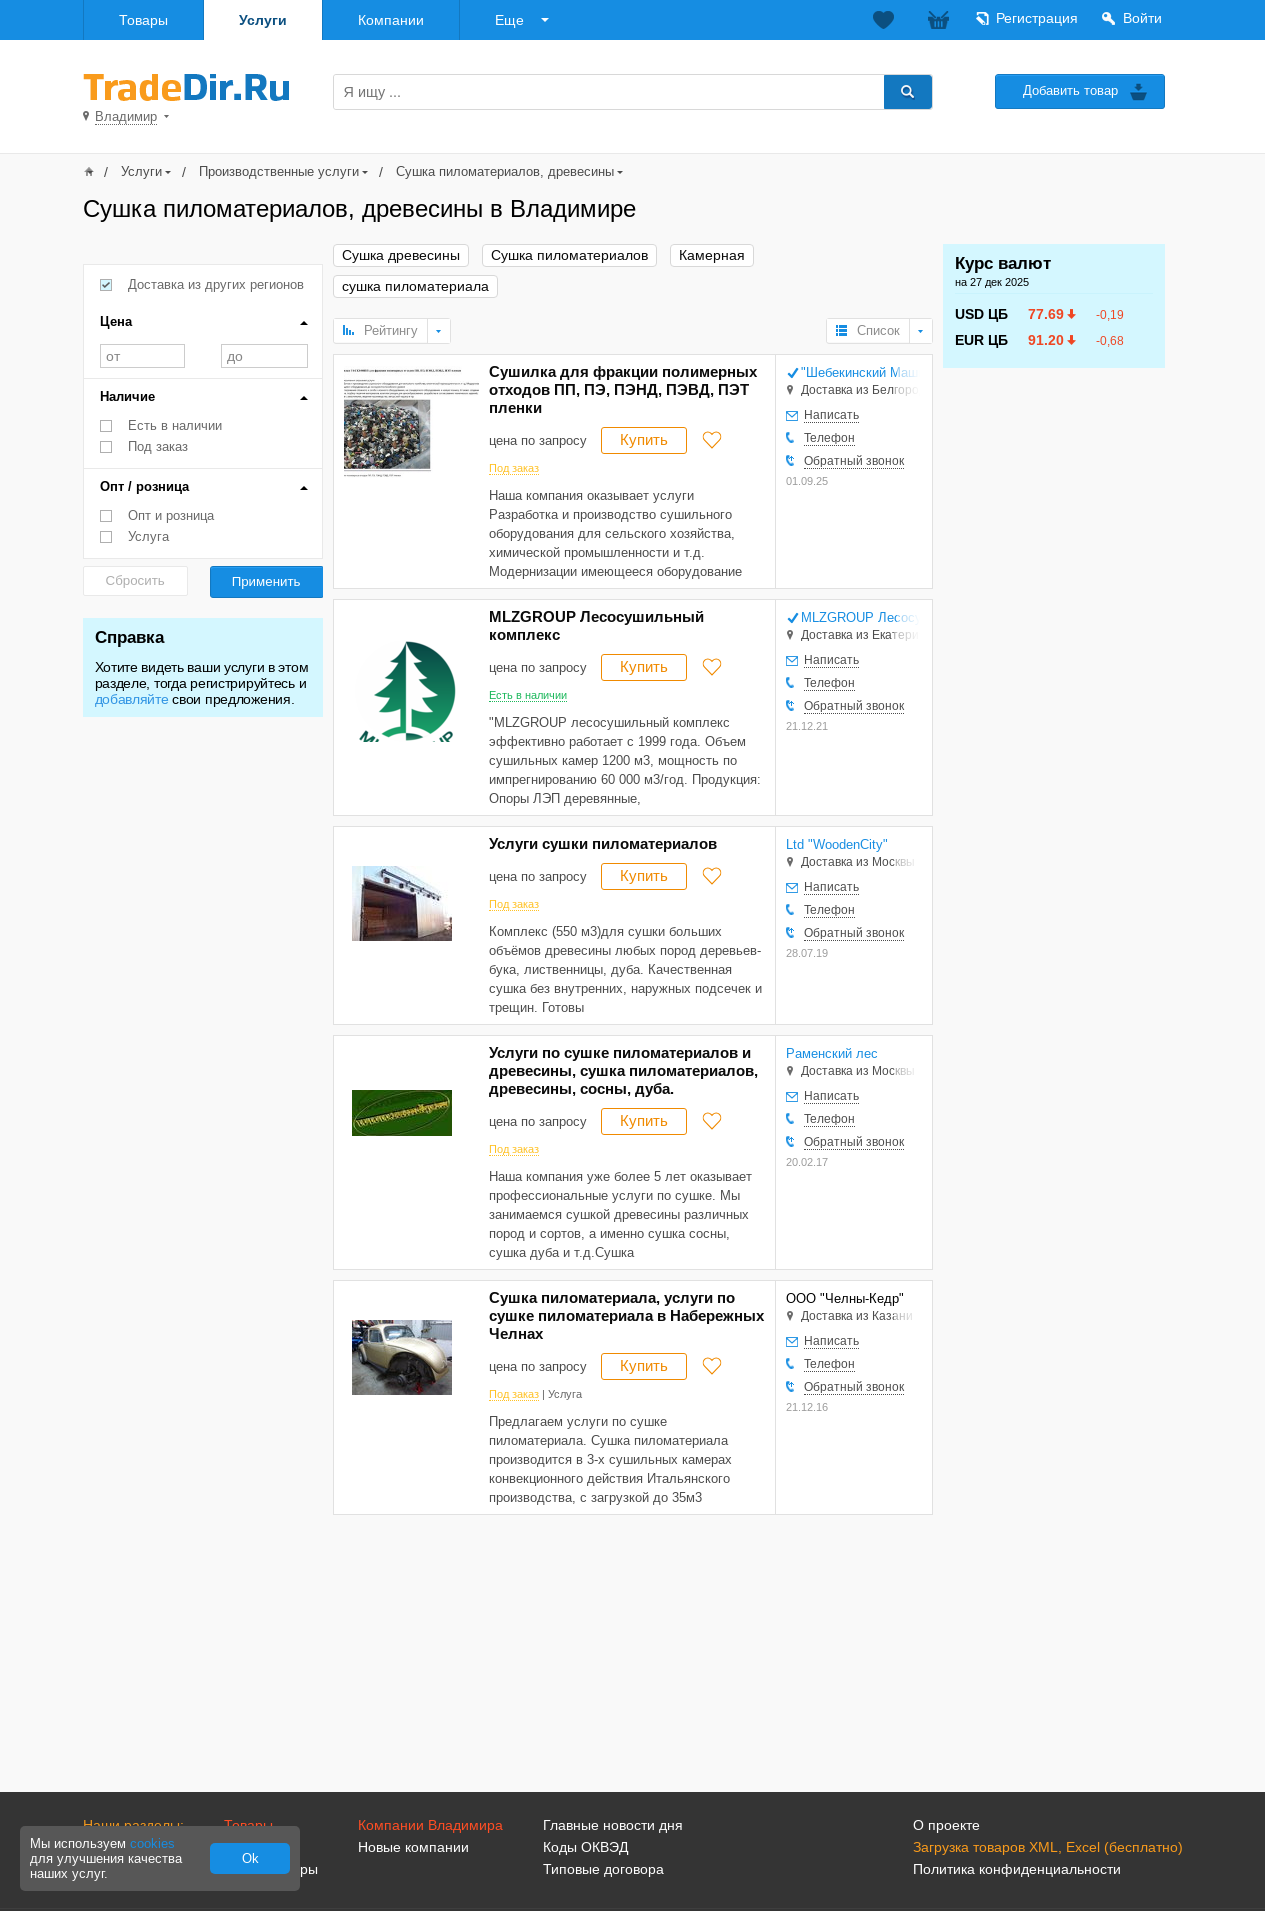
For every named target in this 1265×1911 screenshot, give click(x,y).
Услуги (263, 20)
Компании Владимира (430, 1825)
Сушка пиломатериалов (569, 255)
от (142, 356)
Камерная (712, 255)
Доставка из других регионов (216, 284)
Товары (143, 20)
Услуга (148, 536)
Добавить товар (1070, 90)
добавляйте (132, 699)
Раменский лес (832, 1053)
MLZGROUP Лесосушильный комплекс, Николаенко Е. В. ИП (860, 617)
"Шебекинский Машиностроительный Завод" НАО (860, 372)
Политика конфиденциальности (1017, 1869)
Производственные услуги (279, 171)
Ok (250, 1858)
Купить (644, 439)
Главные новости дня (613, 1825)
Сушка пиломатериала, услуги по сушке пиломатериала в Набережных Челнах (626, 1315)
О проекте (946, 1825)
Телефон (829, 438)
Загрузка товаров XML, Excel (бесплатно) (1048, 1847)
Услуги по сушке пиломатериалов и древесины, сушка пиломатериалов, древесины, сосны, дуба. (623, 1070)
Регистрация (1037, 18)
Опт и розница (171, 515)
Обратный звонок (854, 461)
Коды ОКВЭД (585, 1847)
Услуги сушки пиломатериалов (603, 843)
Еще (509, 20)
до (264, 356)
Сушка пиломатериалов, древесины (505, 171)
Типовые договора (603, 1869)
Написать (831, 415)
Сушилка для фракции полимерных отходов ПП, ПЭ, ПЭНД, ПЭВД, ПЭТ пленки (623, 389)
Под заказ (158, 446)
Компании (391, 20)
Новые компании (413, 1847)
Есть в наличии (175, 425)
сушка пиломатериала (415, 286)
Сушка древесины (401, 255)
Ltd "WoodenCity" (837, 844)
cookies (152, 1843)
